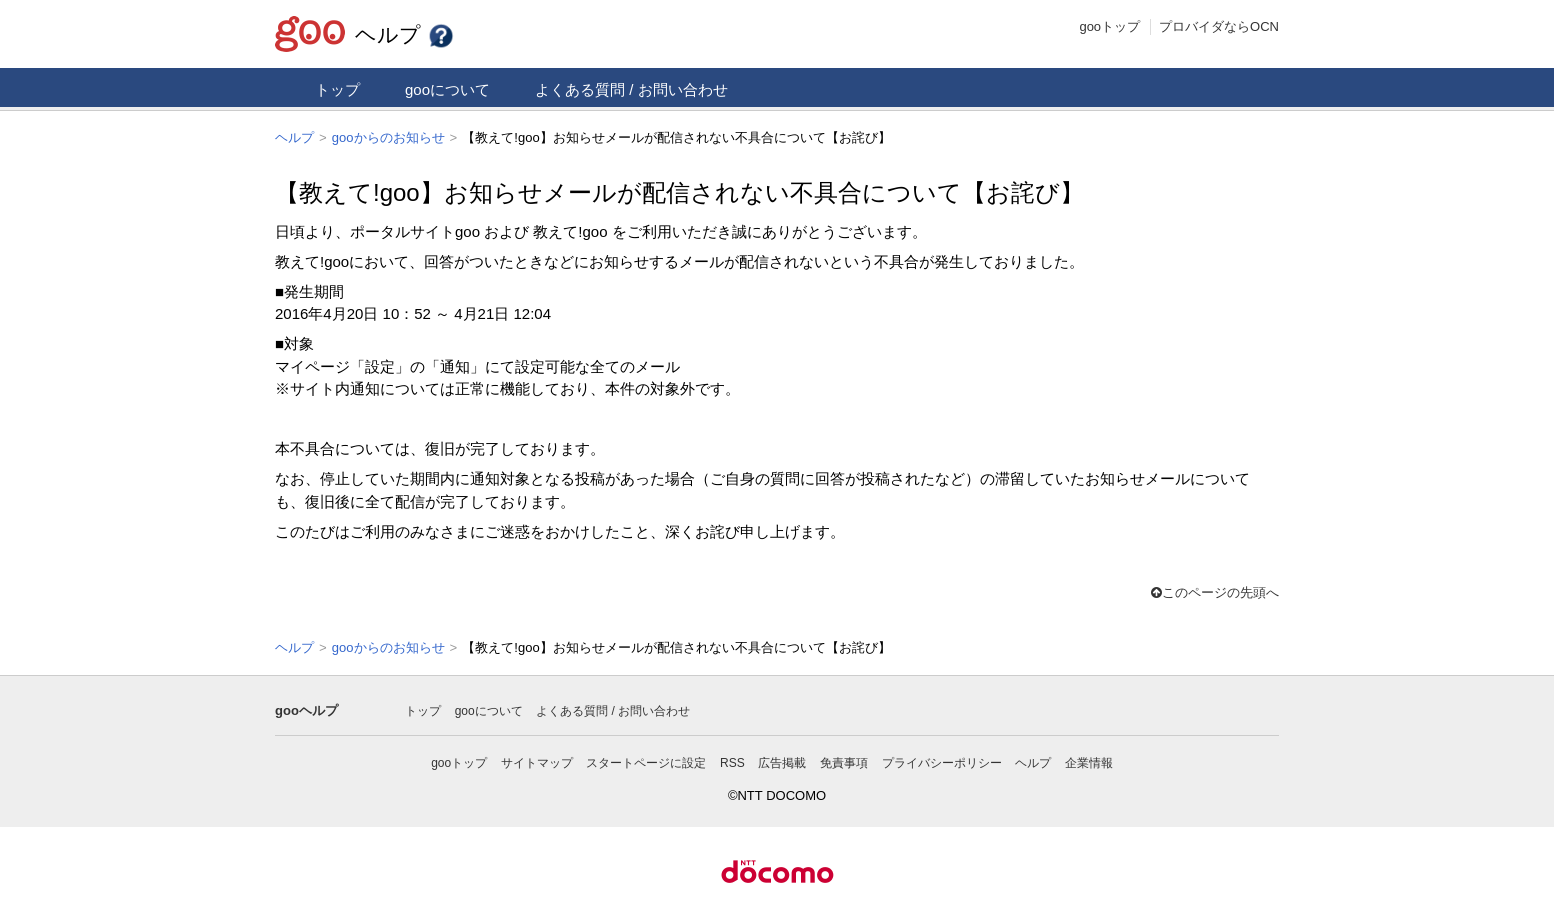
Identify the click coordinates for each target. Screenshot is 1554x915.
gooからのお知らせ (388, 137)
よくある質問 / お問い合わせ (631, 89)
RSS (732, 761)
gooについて (447, 89)
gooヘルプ (306, 708)
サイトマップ (537, 761)
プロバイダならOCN (1219, 26)
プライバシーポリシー (942, 761)
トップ (337, 89)
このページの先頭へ (1215, 591)
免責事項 (844, 761)
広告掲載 (782, 761)
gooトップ (1109, 26)
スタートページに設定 (646, 761)
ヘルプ (405, 34)
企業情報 (1089, 761)
